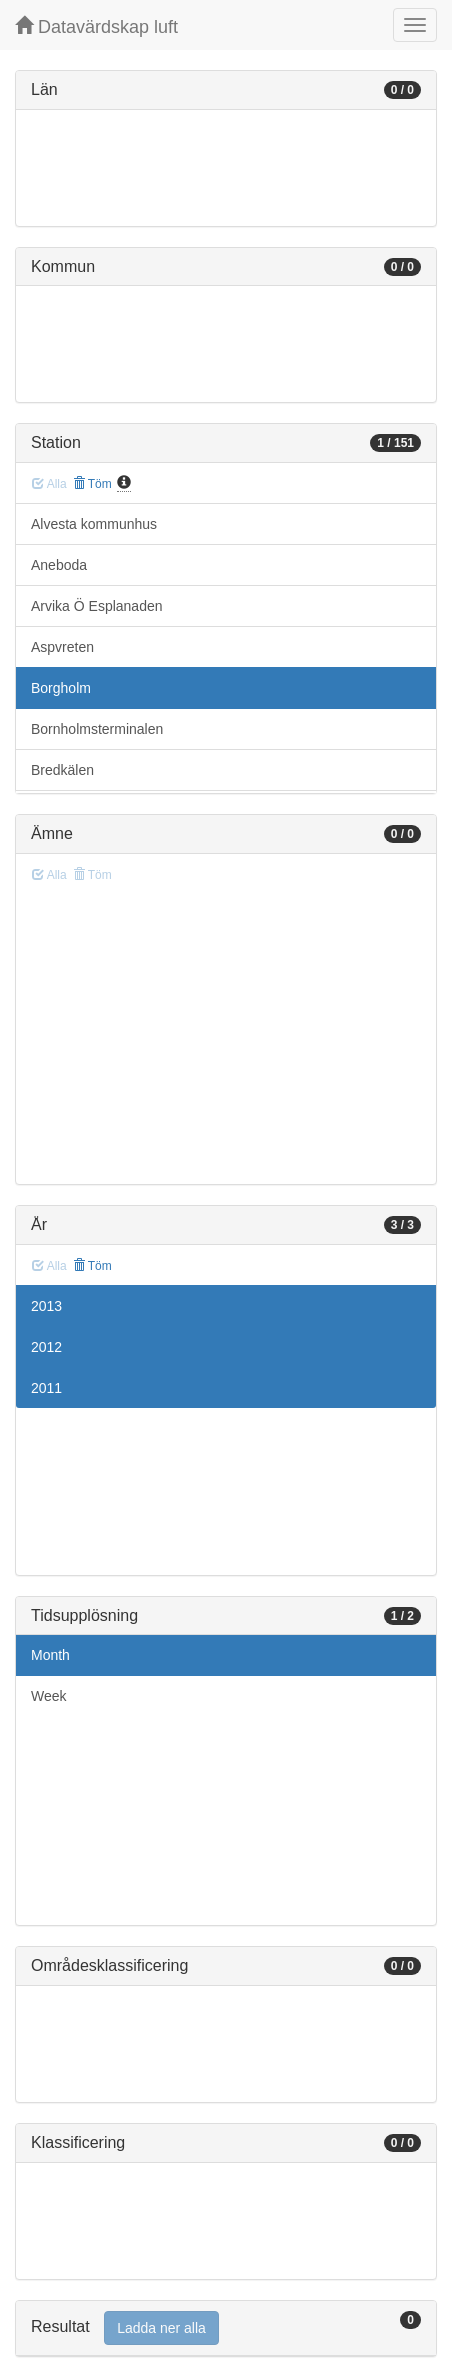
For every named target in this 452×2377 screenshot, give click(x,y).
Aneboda (59, 565)
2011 (46, 1388)
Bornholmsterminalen (97, 729)
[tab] (226, 2328)
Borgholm (61, 688)
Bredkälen (62, 770)
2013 (46, 1306)
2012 (46, 1347)
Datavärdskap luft (96, 26)
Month (50, 1655)
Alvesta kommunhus (94, 524)
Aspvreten (62, 647)
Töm (92, 484)
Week (49, 1696)
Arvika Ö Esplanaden (97, 606)
